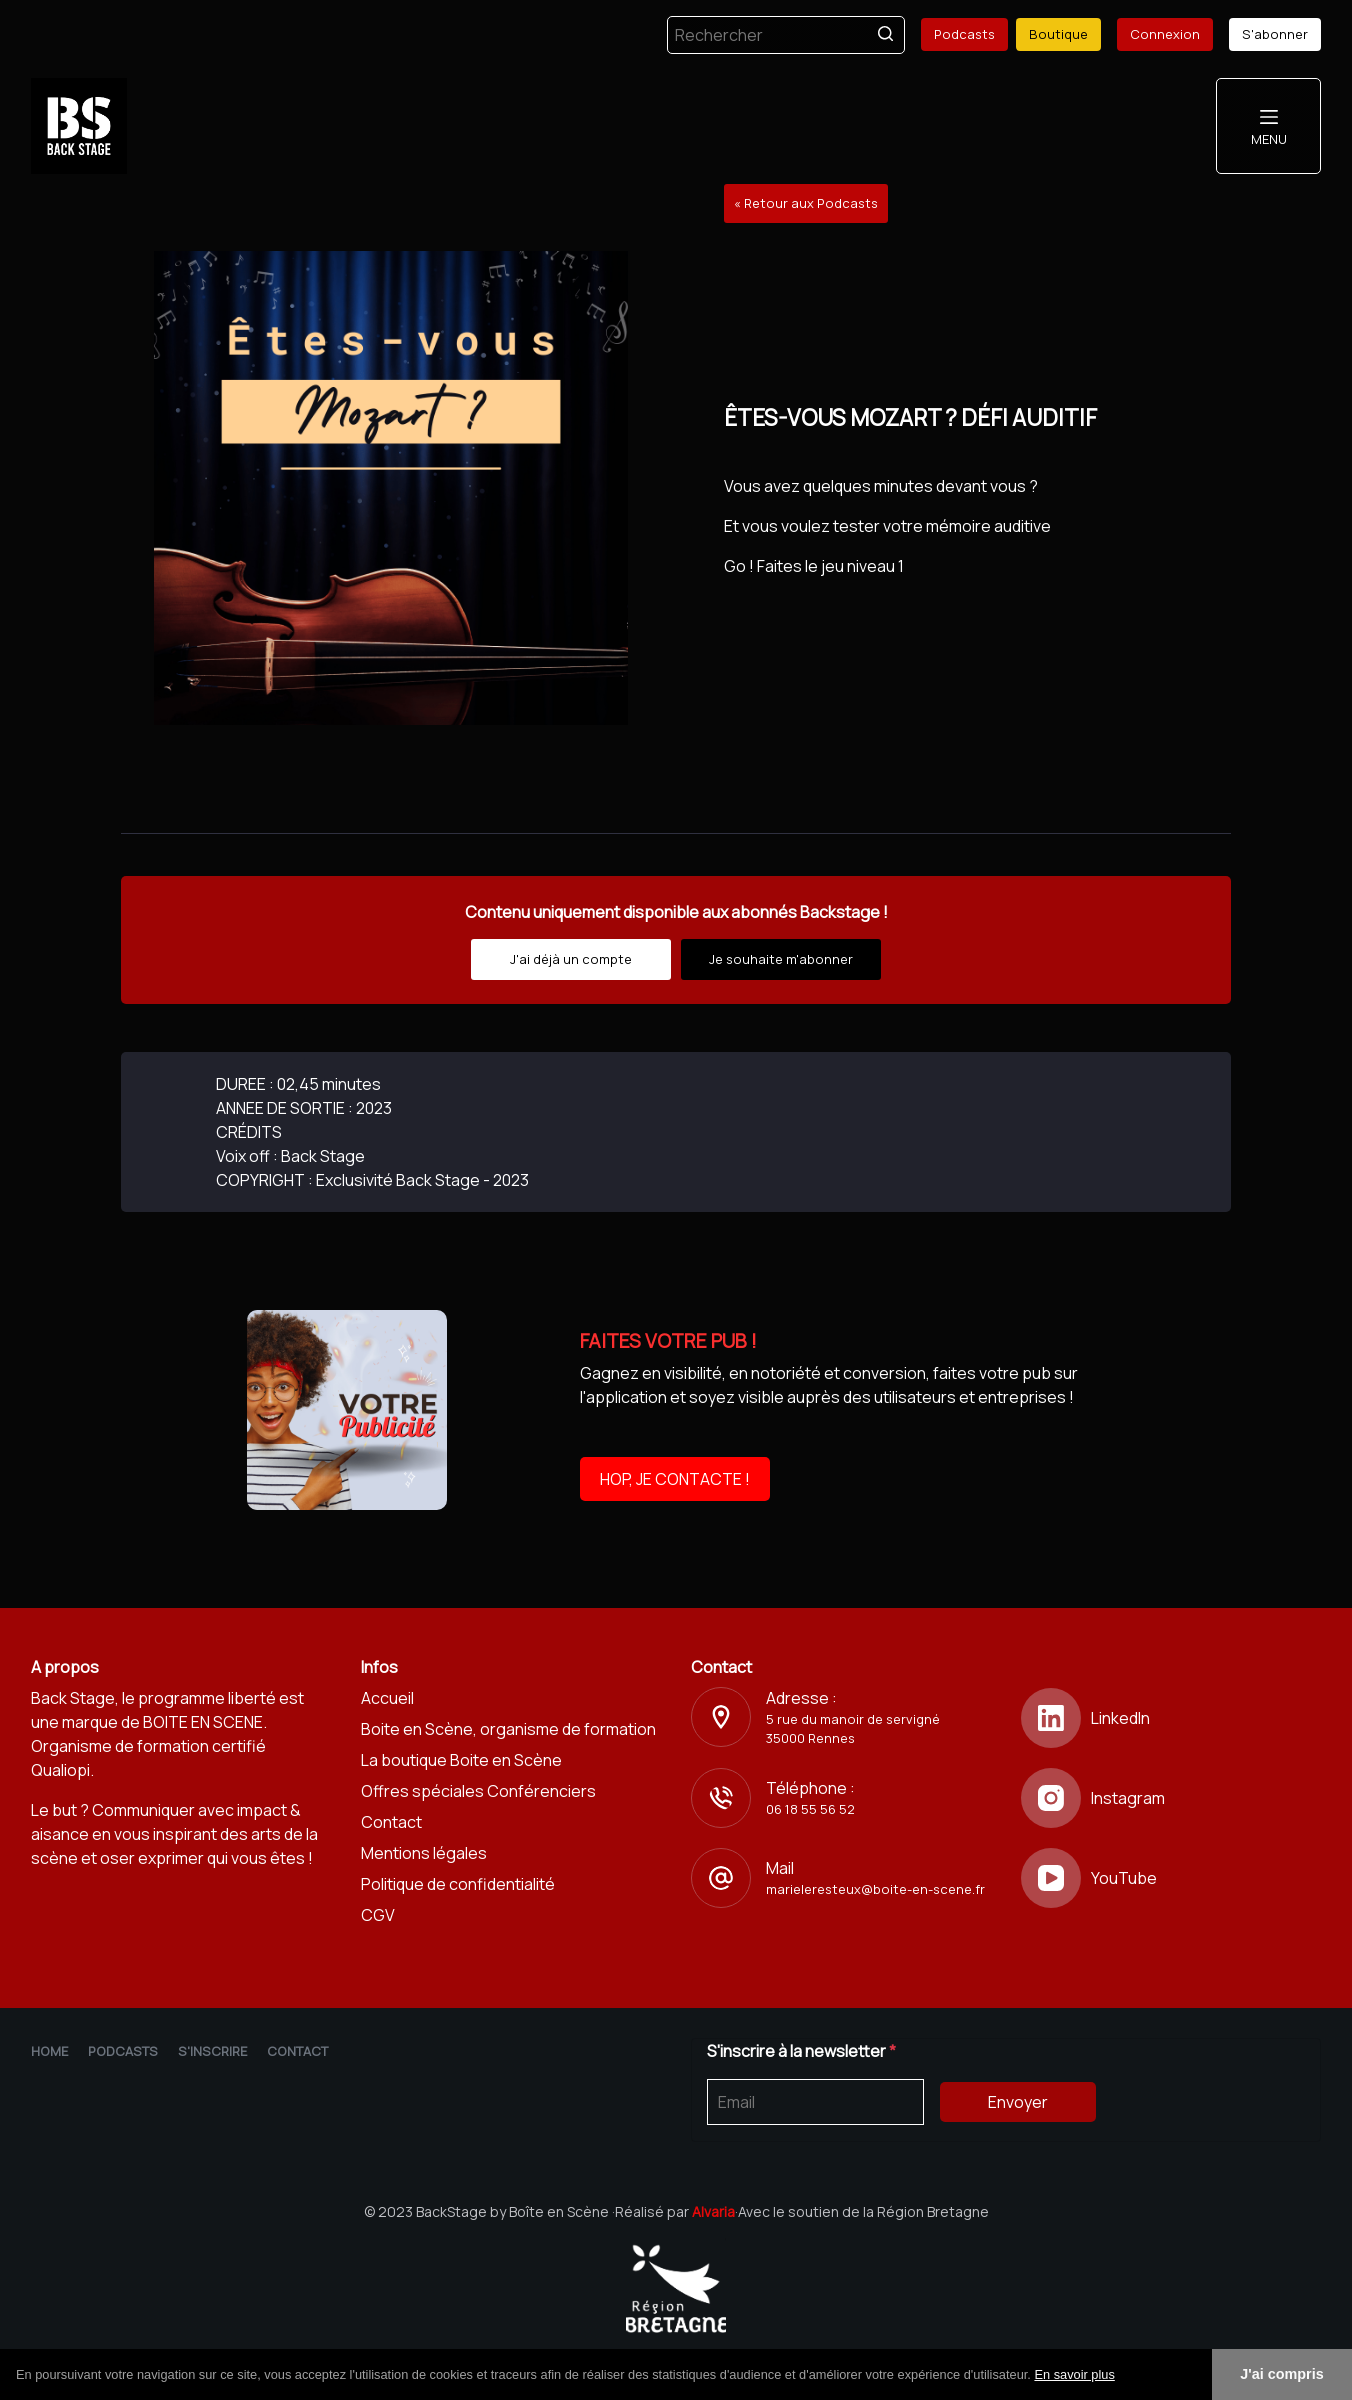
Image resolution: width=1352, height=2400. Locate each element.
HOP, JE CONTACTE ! (675, 1479)
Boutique (1058, 34)
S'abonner (1275, 34)
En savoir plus (1074, 2374)
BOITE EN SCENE (203, 1722)
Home (49, 2051)
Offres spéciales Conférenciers (478, 1791)
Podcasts (964, 34)
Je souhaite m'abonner (781, 959)
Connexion (1165, 34)
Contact (391, 1822)
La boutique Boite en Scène (461, 1760)
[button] (1122, 2376)
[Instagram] (1171, 1798)
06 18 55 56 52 (810, 1809)
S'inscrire (212, 2051)
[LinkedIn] (1171, 1718)
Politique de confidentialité (458, 1884)
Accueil (387, 1698)
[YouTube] (1171, 1878)
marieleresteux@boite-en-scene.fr (875, 1889)
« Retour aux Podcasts (806, 203)
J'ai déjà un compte (571, 959)
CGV (378, 1915)
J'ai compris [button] (1281, 2374)
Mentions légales (424, 1853)
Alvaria (713, 2211)
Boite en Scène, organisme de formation (508, 1729)
